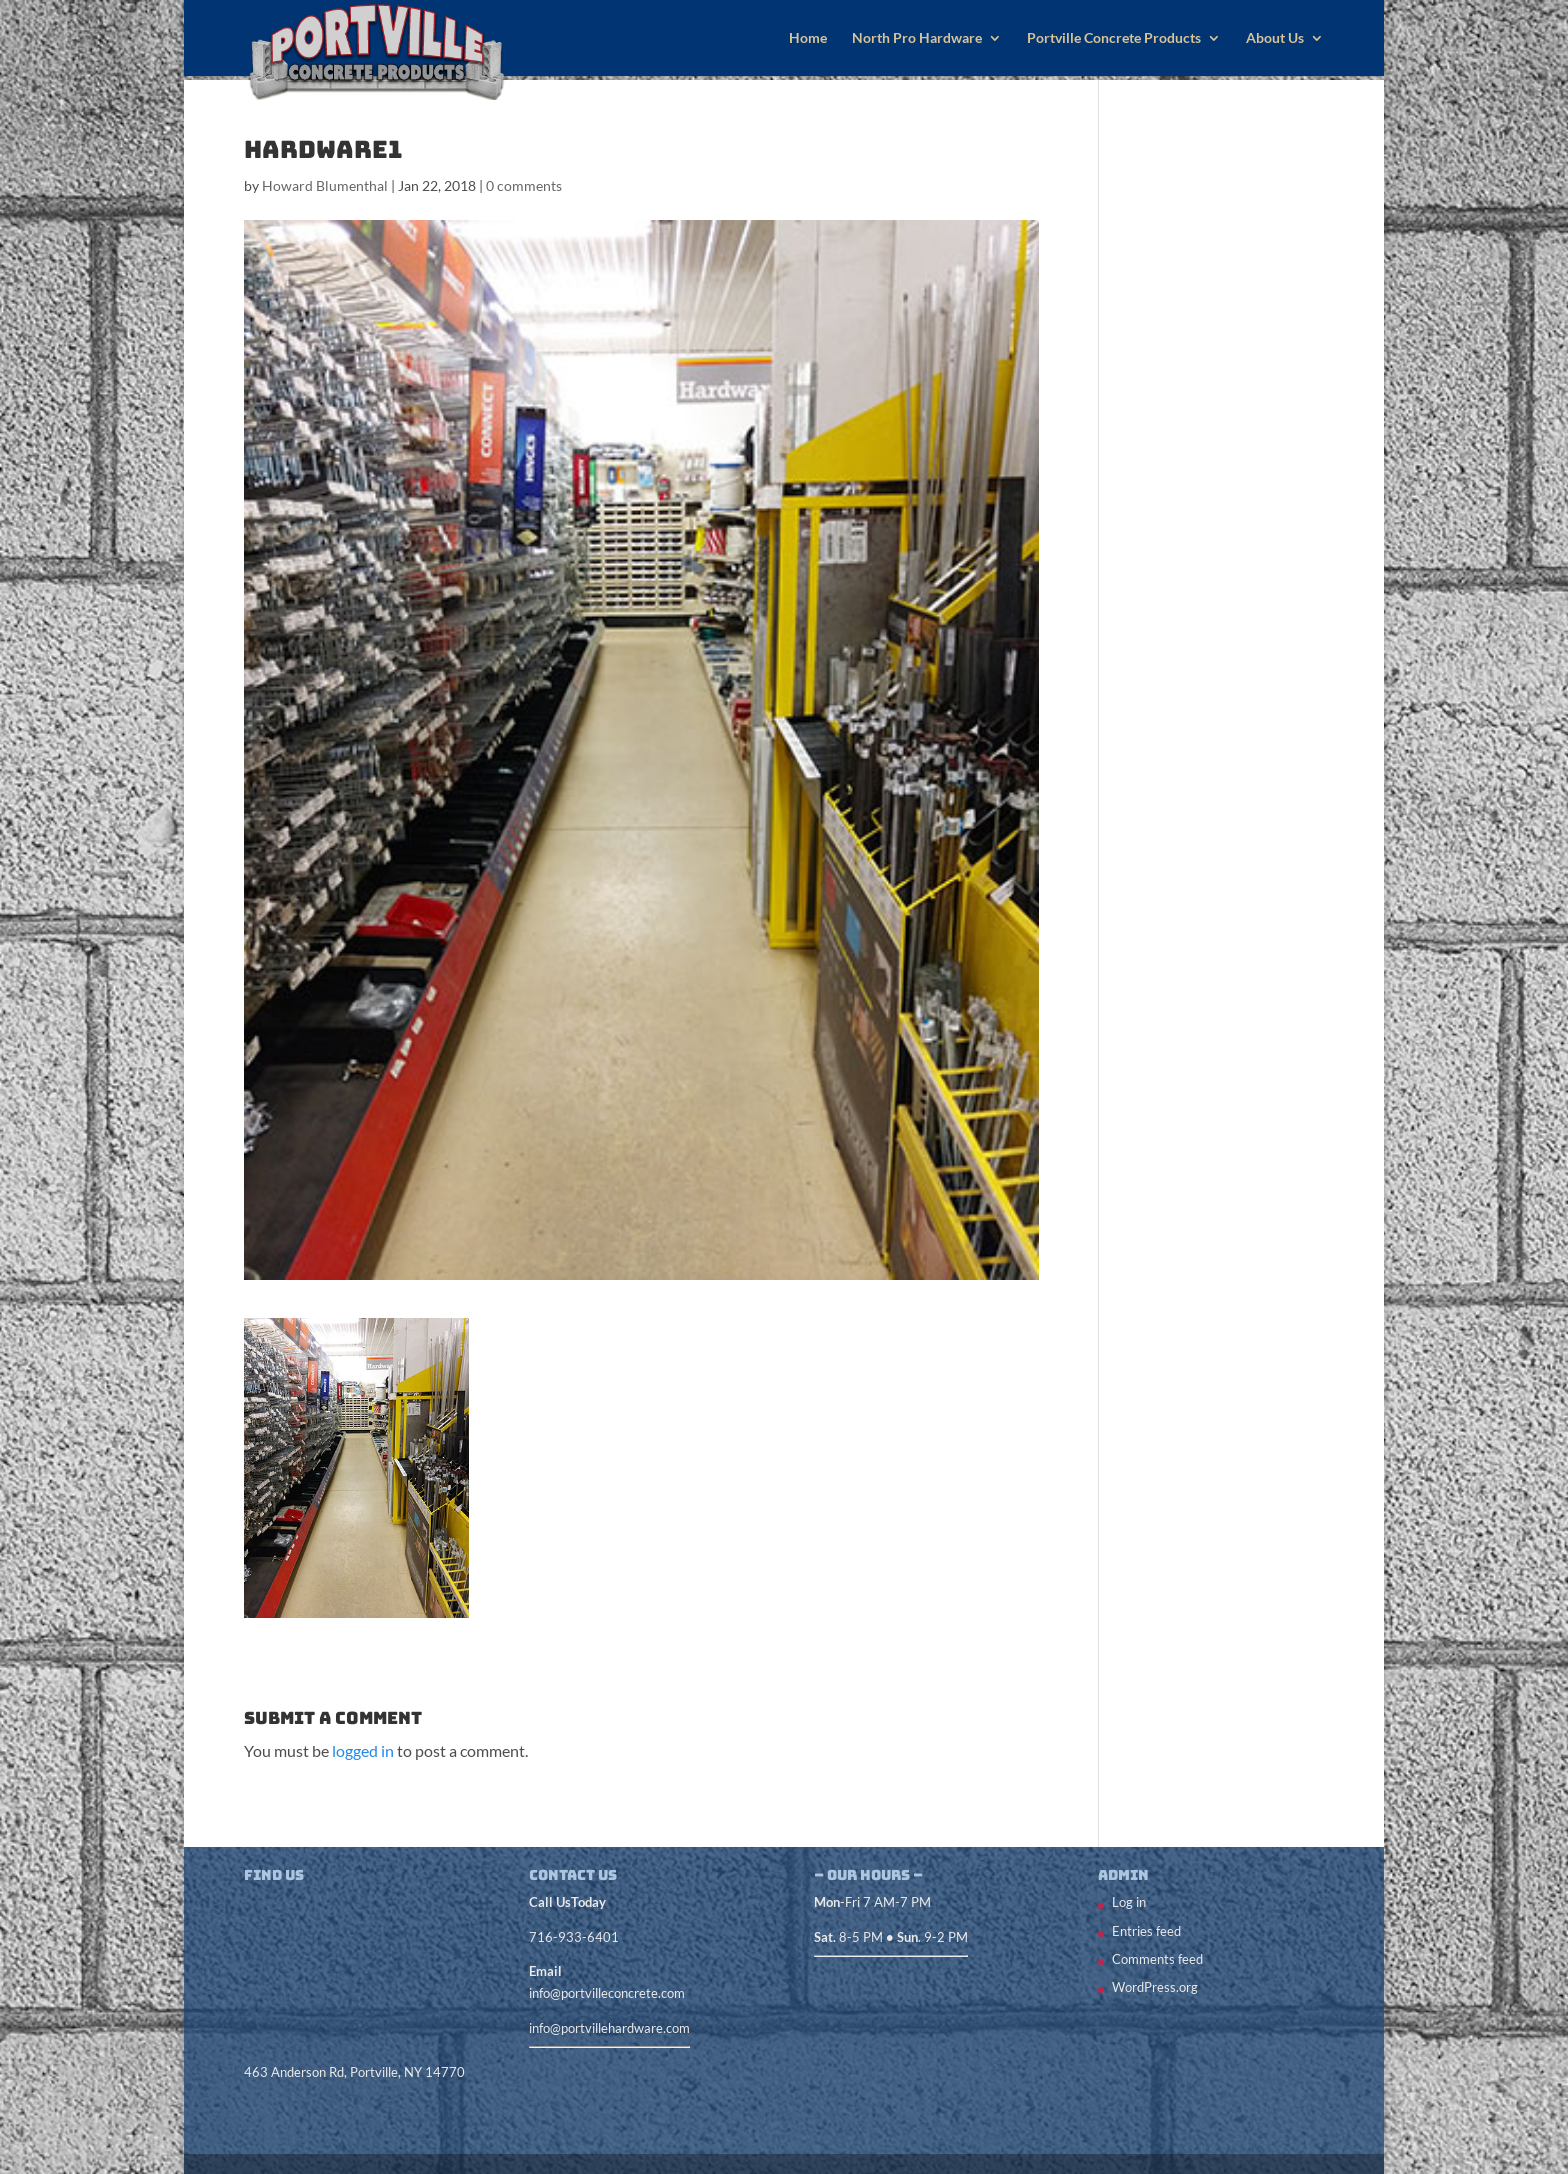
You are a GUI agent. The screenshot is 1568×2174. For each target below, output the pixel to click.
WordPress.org (1155, 1987)
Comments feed (1157, 1959)
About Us (1275, 38)
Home (808, 38)
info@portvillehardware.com (609, 2028)
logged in (363, 1750)
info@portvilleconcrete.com (607, 1993)
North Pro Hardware (917, 38)
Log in (1129, 1902)
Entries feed (1146, 1931)
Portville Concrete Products (1114, 38)
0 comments (524, 185)
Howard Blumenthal (325, 185)
